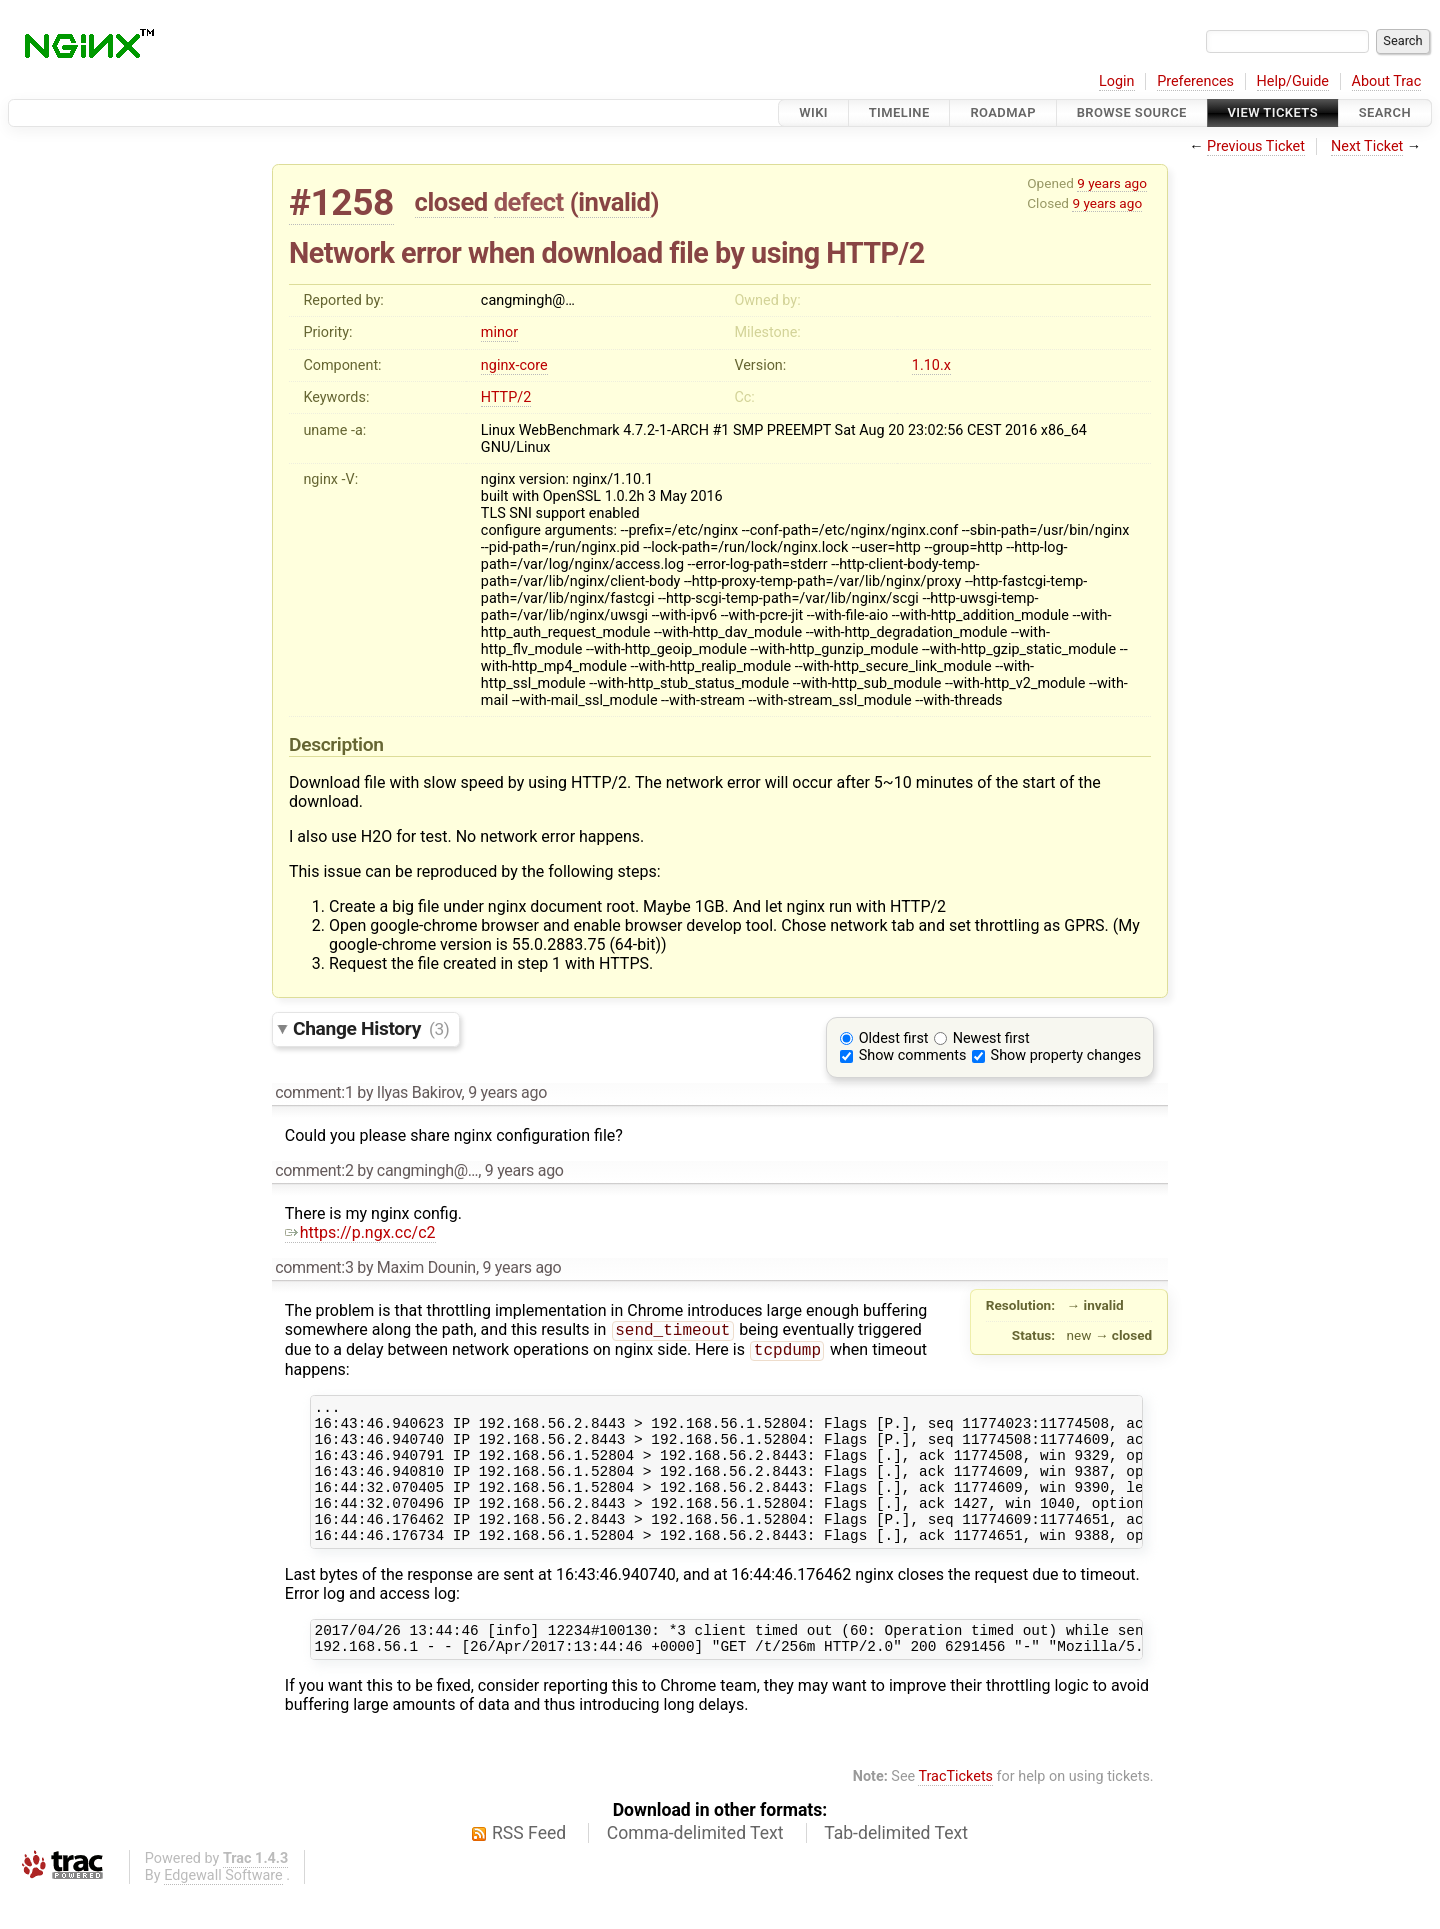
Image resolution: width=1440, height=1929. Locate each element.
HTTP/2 (506, 397)
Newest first (991, 1038)
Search (1385, 112)
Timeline (899, 112)
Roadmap (1003, 112)
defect (529, 202)
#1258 (341, 202)
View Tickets (1273, 112)
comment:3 (314, 1267)
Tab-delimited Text (896, 1870)
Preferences (1195, 81)
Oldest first (894, 1038)
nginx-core (514, 365)
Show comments (913, 1055)
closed (451, 202)
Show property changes (1066, 1055)
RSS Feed (529, 1870)
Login (1117, 81)
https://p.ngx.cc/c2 (360, 1232)
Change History (371, 1028)
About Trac (1387, 81)
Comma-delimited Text (695, 1870)
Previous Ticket (1256, 146)
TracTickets (955, 1813)
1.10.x (931, 365)
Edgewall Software (223, 1912)
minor (499, 332)
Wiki (813, 112)
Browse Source (1132, 112)
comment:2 (314, 1170)
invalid (614, 202)
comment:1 (314, 1092)
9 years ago (1112, 183)
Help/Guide (1293, 81)
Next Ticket (1367, 146)
